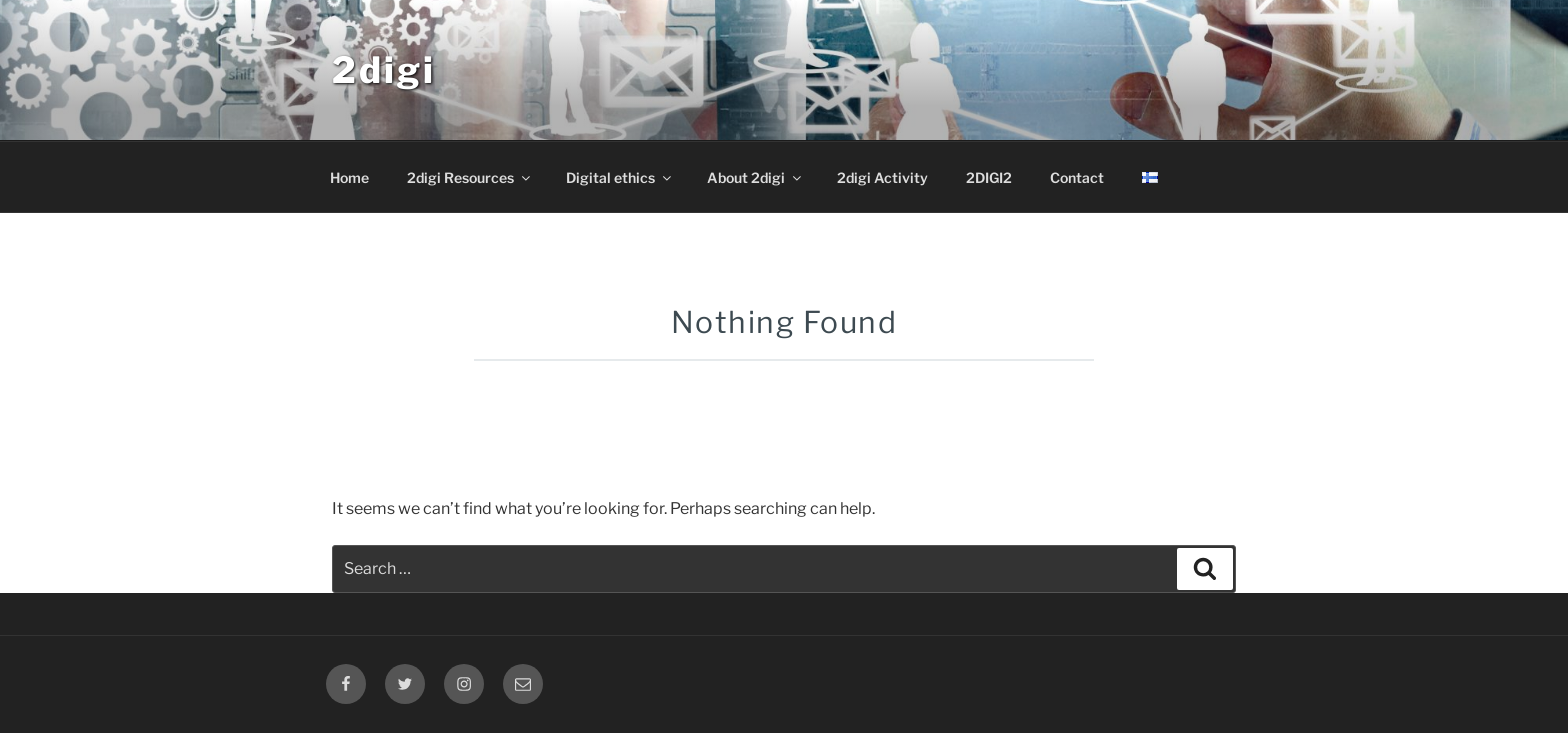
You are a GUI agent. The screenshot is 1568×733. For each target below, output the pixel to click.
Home (349, 177)
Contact (1077, 177)
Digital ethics (620, 177)
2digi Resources (470, 177)
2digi (383, 70)
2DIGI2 (989, 177)
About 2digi (755, 177)
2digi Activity (882, 177)
